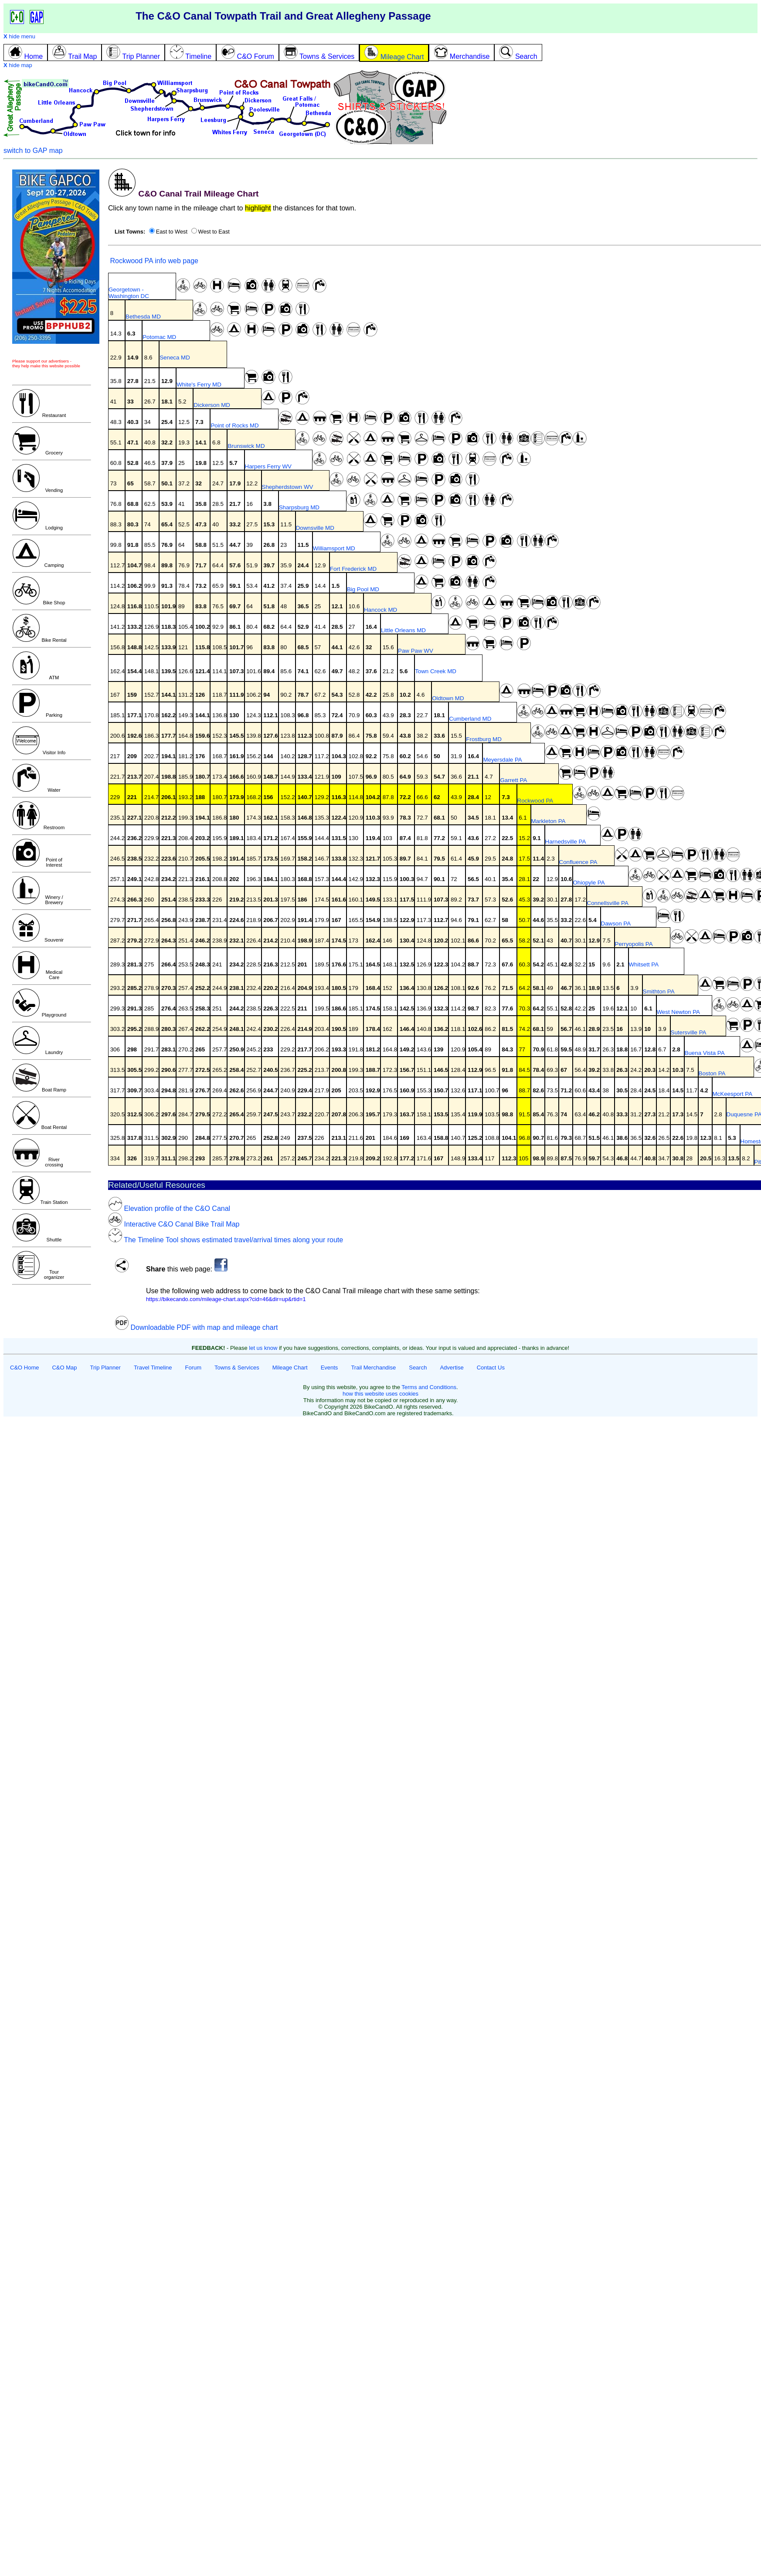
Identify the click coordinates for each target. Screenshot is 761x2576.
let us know (263, 1348)
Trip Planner (105, 1367)
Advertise (451, 1367)
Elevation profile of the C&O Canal (169, 1208)
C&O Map (64, 1367)
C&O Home (24, 1367)
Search (418, 1367)
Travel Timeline (153, 1367)
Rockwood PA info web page (153, 260)
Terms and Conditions (428, 1387)
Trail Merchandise (373, 1367)
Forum (193, 1367)
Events (329, 1367)
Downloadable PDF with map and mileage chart (196, 1327)
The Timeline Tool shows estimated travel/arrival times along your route (225, 1240)
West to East (214, 231)
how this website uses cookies (380, 1393)
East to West (171, 231)
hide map (17, 65)
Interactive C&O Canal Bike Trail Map (173, 1224)
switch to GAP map (33, 150)
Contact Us (491, 1367)
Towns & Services (236, 1367)
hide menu (19, 36)
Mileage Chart (290, 1367)
